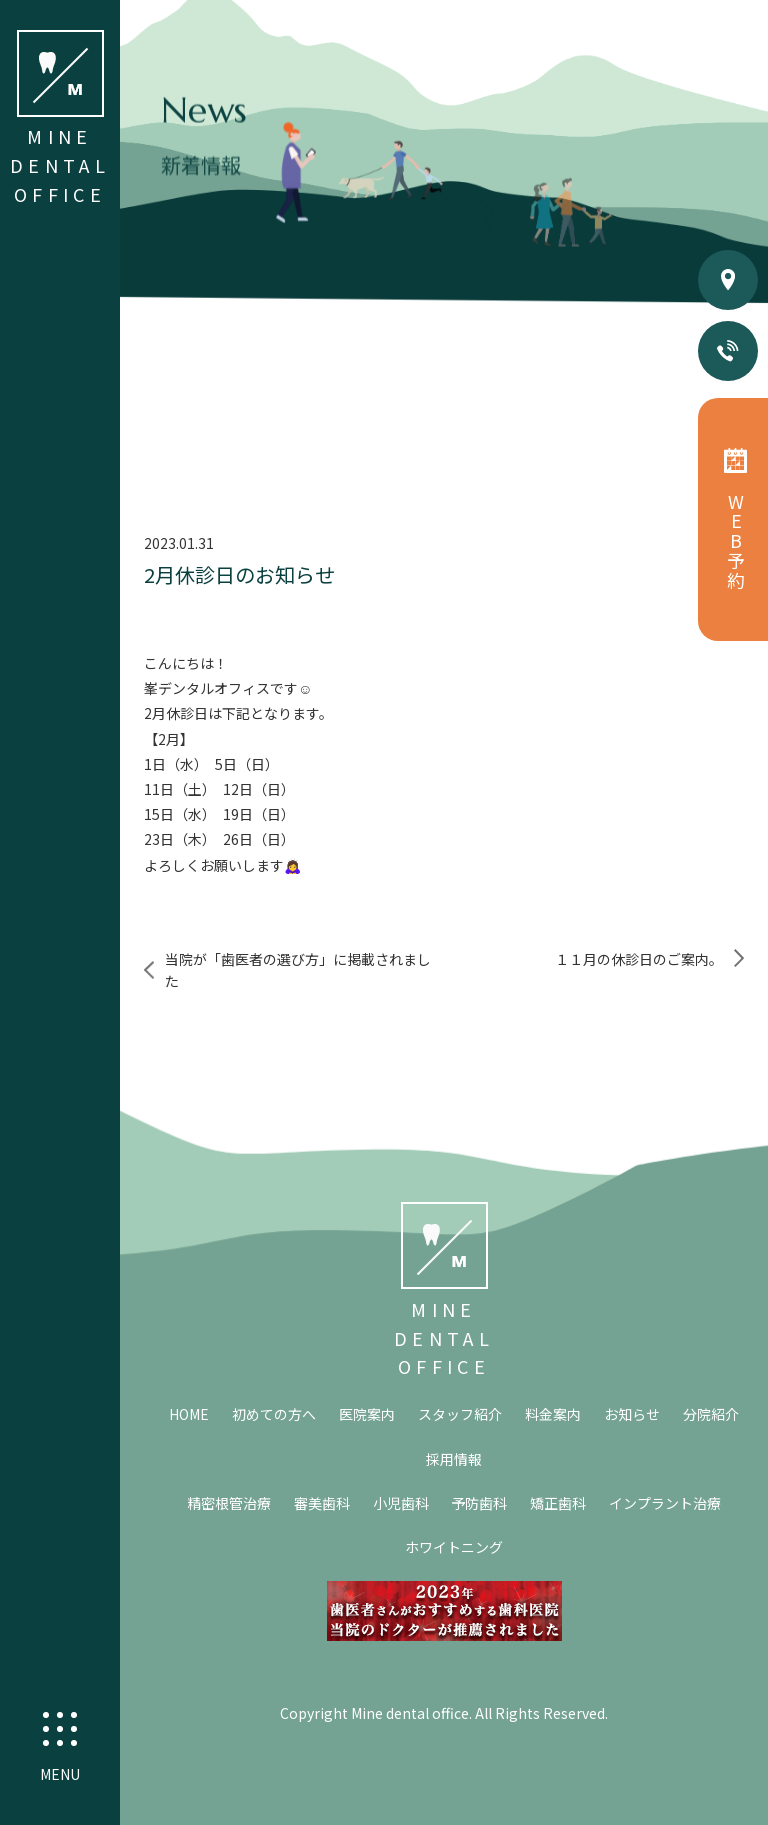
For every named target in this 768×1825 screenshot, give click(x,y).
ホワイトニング (454, 1547)
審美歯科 (322, 1503)
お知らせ (632, 1414)
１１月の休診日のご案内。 (639, 959)
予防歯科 (479, 1503)
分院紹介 (711, 1414)
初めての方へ (274, 1414)
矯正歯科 (558, 1503)
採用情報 (454, 1459)
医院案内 (367, 1414)
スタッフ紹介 (460, 1414)
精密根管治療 (229, 1503)
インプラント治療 (665, 1503)
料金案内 (553, 1414)
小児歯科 (401, 1503)
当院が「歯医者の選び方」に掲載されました (298, 970)
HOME (189, 1414)
